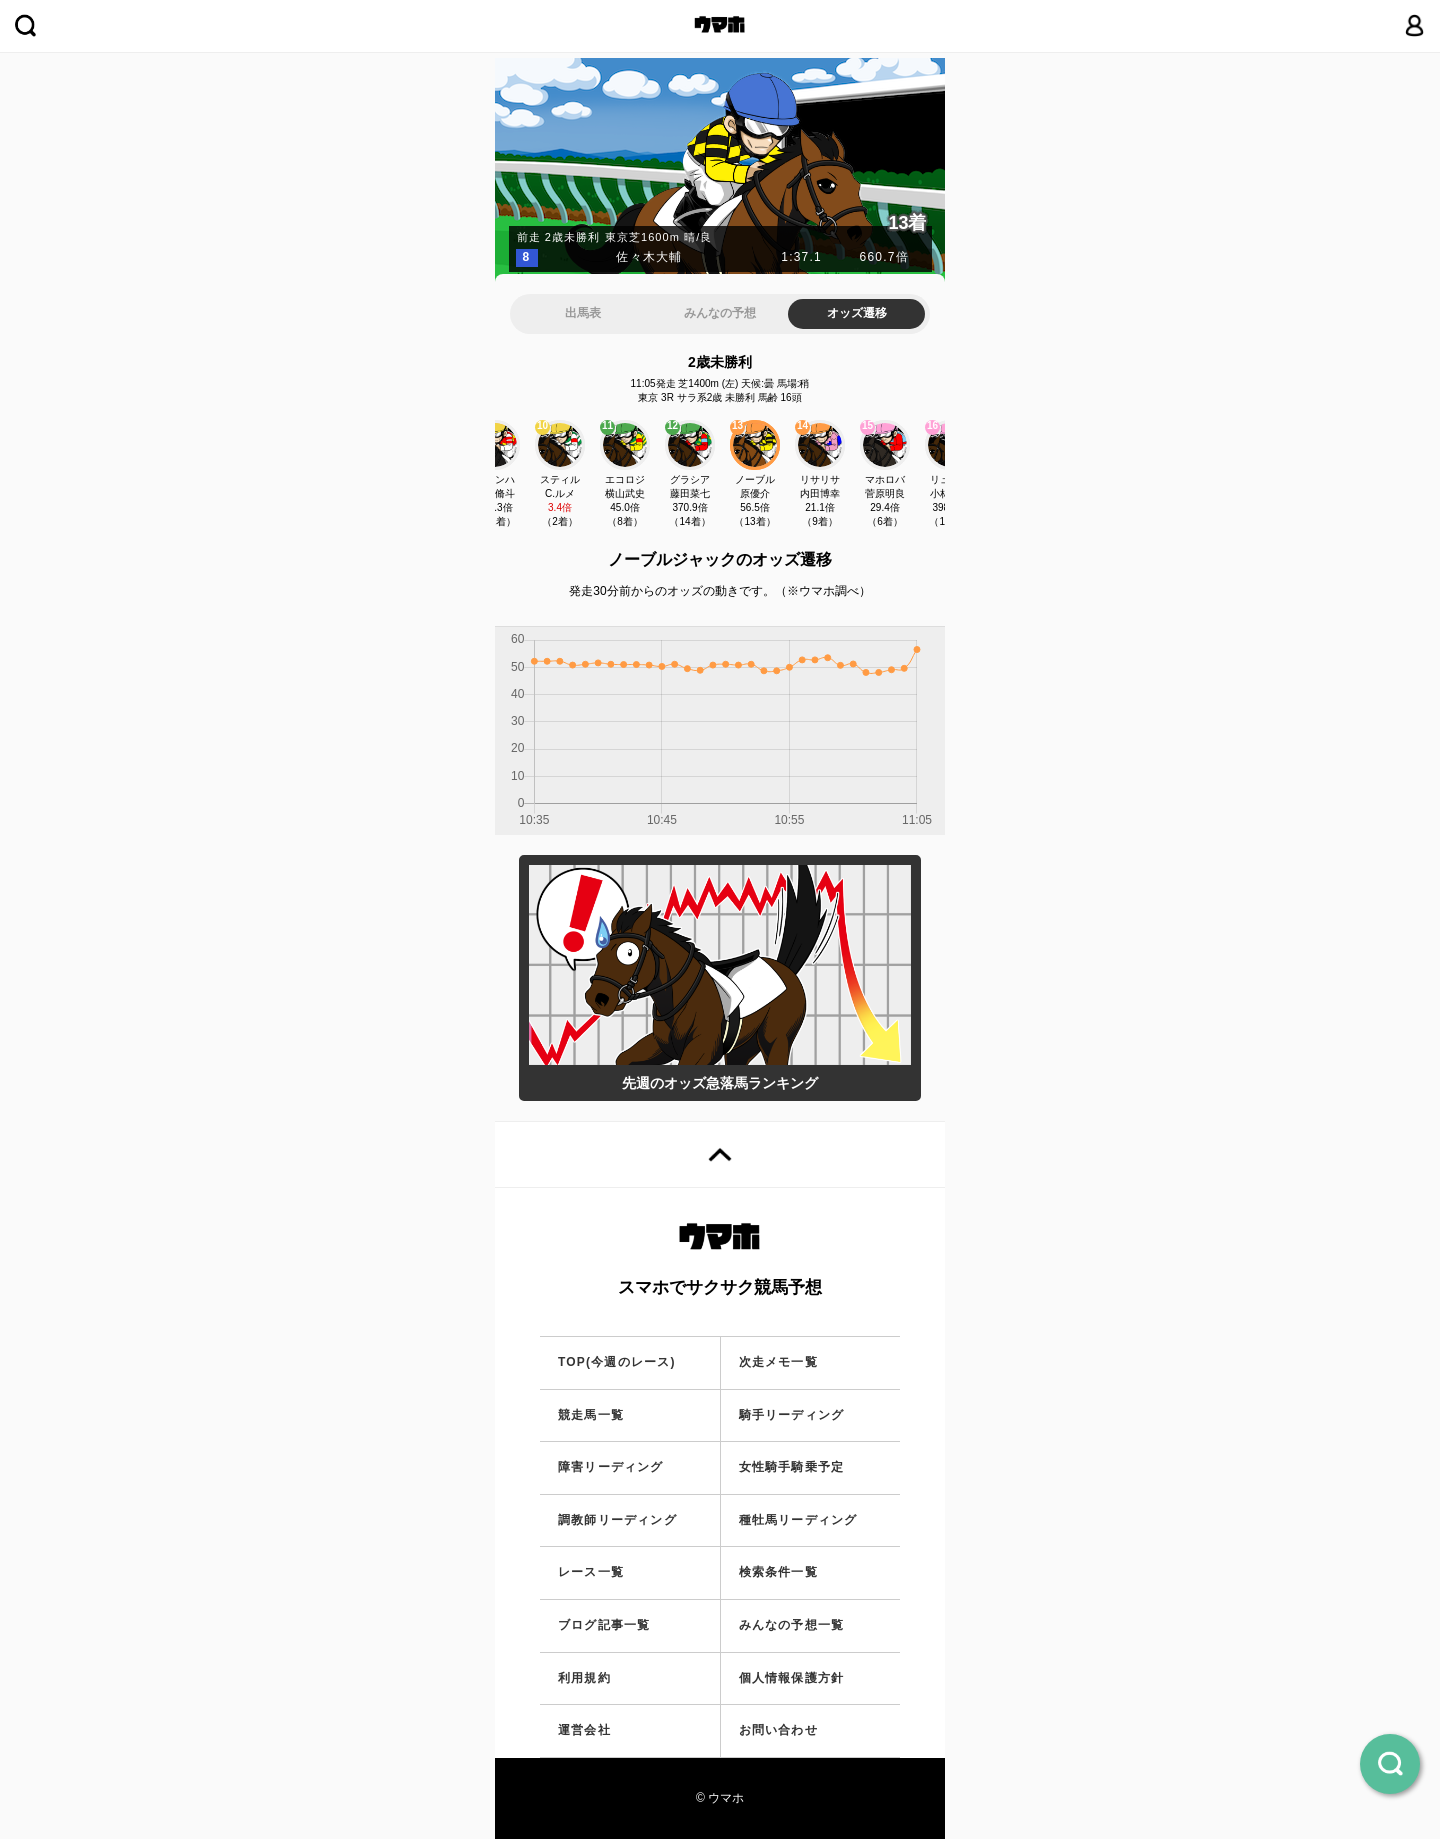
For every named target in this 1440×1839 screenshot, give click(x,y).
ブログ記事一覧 (604, 1625)
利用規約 (584, 1678)
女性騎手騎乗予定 (792, 1467)
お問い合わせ (778, 1730)
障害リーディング (611, 1467)
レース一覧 (591, 1572)
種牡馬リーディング (798, 1520)
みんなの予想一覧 (792, 1625)
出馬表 (583, 313)
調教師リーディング (617, 1520)
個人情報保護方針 (792, 1678)
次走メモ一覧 (778, 1362)
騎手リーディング (792, 1415)
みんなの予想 (720, 313)
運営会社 (584, 1730)
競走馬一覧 (591, 1415)
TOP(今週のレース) (617, 1362)
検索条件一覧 (778, 1572)
